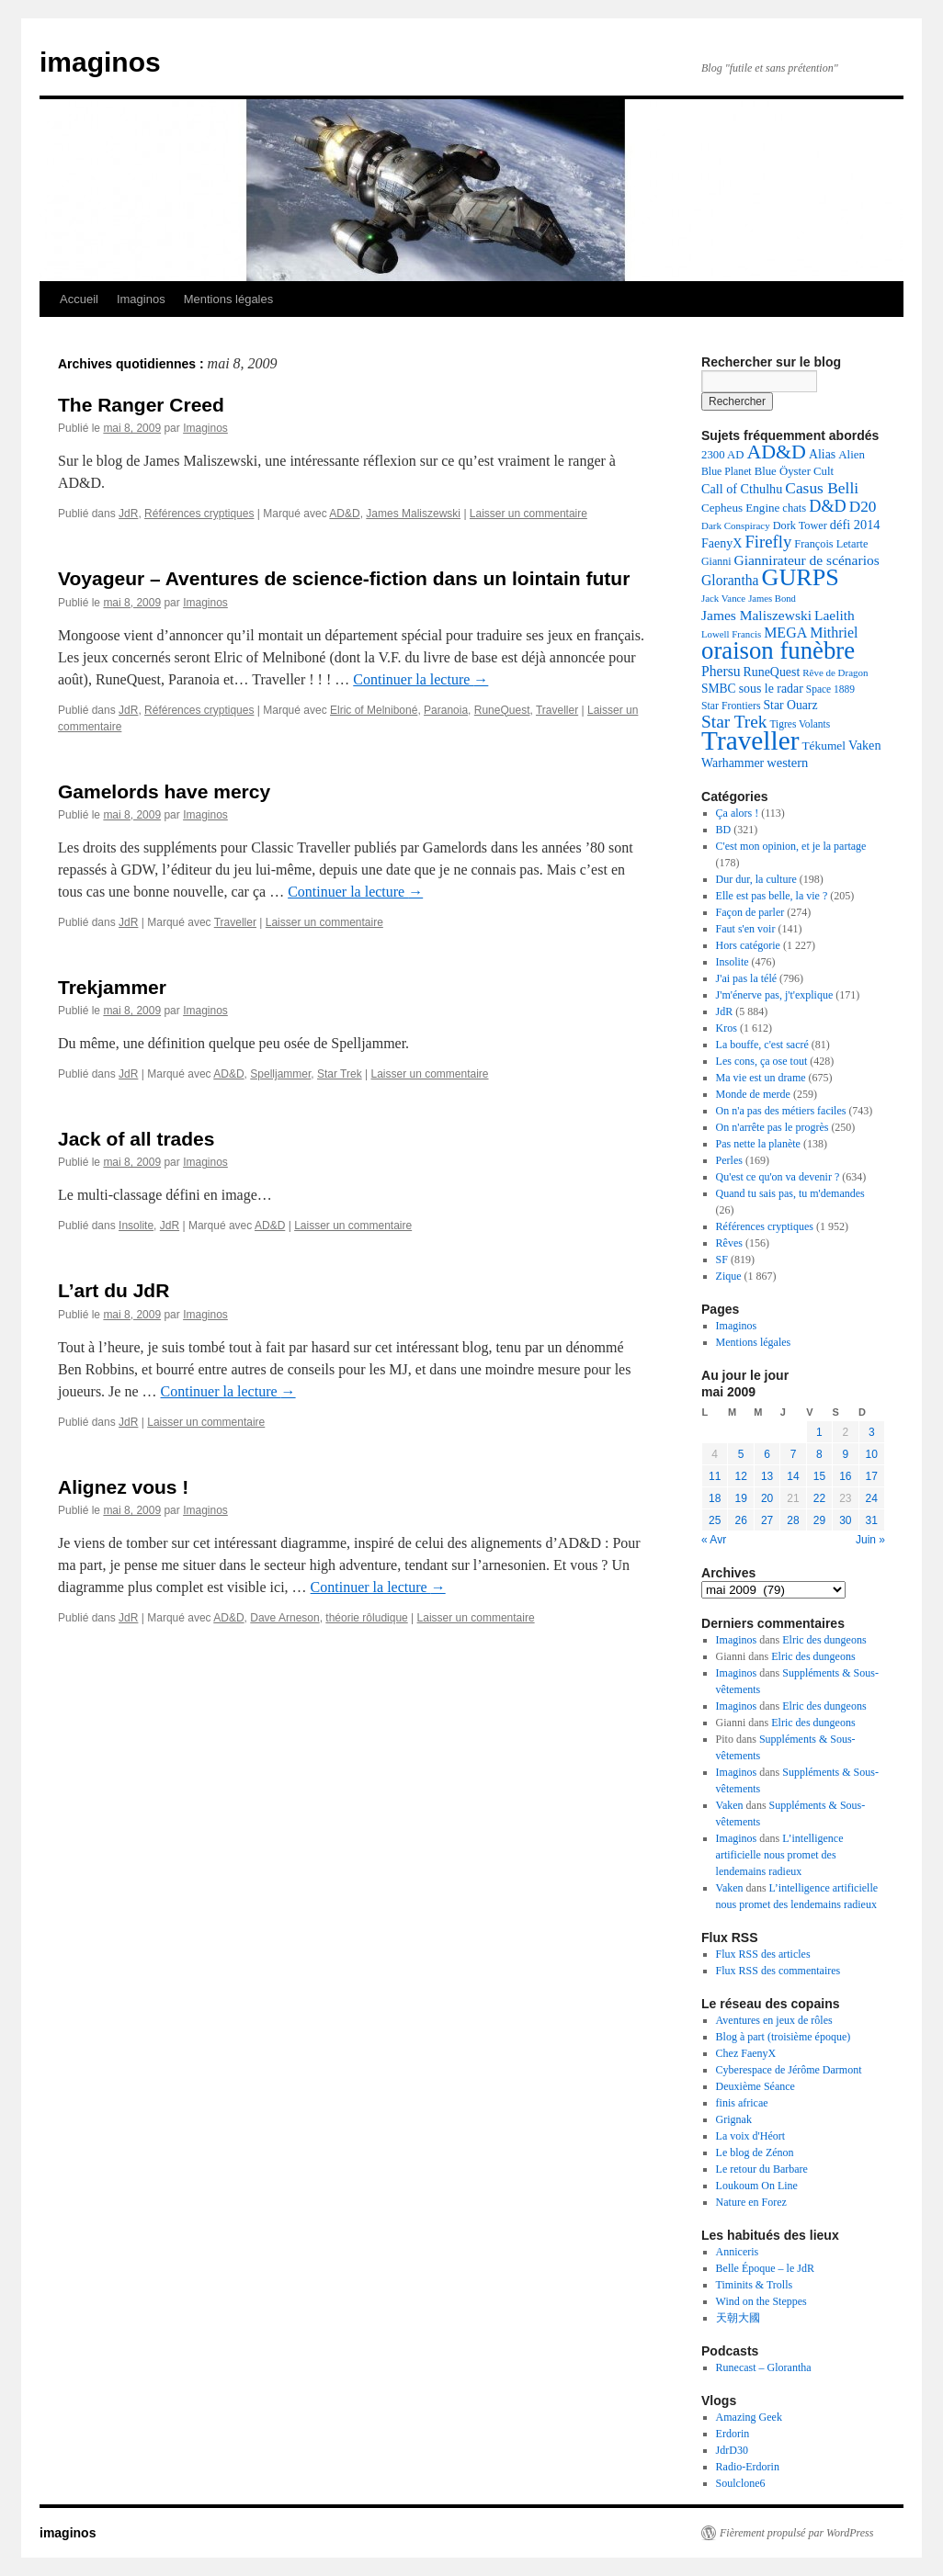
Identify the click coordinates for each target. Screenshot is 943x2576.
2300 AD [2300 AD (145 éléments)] (722, 454)
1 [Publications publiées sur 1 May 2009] (819, 1432)
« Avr (713, 1539)
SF (722, 1259)
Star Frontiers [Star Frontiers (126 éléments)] (730, 705)
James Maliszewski (413, 513)
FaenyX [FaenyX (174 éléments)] (721, 543)
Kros (726, 1028)
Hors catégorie (748, 945)
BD (724, 829)
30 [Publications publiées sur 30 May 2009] (845, 1520)
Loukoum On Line (757, 2185)
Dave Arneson (284, 1617)
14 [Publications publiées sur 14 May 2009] (793, 1476)
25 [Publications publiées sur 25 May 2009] (715, 1520)
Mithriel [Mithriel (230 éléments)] (834, 632)
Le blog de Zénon (755, 2152)
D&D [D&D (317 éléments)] (827, 506)
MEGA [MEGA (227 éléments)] (785, 632)
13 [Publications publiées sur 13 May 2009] (767, 1476)
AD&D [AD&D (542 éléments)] (776, 451)
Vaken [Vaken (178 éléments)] (864, 745)
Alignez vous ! (123, 1486)
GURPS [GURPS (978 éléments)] (800, 577)
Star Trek (339, 1074)
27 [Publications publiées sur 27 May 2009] (767, 1520)
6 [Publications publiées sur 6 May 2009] (767, 1454)
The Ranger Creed (141, 404)
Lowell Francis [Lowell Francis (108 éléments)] (731, 633)
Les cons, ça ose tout (762, 1061)
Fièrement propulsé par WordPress (796, 2532)
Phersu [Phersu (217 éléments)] (721, 671)
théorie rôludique (366, 1617)
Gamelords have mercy (164, 791)
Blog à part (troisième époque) (783, 2036)
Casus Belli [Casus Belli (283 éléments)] (821, 488)
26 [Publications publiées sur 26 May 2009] (740, 1520)
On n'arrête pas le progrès (772, 1127)
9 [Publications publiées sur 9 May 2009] (845, 1454)
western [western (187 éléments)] (787, 762)
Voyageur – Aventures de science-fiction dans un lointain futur (344, 578)
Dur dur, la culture (756, 879)
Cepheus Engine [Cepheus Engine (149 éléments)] (740, 507)
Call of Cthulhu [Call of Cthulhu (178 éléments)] (741, 488)
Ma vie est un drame (761, 1077)
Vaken (730, 1805)
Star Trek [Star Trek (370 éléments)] (734, 721)
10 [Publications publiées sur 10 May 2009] (872, 1454)
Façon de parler (750, 912)
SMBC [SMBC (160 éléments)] (718, 688)
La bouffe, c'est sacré (762, 1044)
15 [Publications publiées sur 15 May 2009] (819, 1476)
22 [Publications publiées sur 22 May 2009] (819, 1498)
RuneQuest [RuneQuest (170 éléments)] (772, 672)
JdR (128, 513)
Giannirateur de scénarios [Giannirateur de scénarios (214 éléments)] (807, 560)
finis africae (742, 2102)
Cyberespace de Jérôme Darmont (789, 2069)
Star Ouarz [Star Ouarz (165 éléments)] (790, 705)
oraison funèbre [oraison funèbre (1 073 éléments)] (778, 650)
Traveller (557, 710)
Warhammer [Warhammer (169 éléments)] (732, 763)
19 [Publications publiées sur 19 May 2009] (740, 1498)
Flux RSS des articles (763, 1954)
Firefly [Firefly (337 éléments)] (767, 541)
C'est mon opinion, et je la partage (791, 846)
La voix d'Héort (750, 2136)
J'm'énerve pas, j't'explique (775, 995)
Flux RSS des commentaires (778, 1970)
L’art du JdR (113, 1290)
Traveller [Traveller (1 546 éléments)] (750, 740)
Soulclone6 (741, 2483)
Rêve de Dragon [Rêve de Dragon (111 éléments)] (835, 672)
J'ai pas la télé (746, 978)
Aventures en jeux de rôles (774, 2020)
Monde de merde (753, 1094)
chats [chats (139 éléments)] (794, 508)
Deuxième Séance (755, 2086)
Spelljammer (280, 1074)
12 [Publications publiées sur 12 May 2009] (740, 1476)
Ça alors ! (737, 813)
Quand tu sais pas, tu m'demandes (790, 1193)
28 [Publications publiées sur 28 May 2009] (793, 1520)
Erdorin (733, 2433)
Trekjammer (112, 987)
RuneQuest (502, 710)
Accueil (79, 299)
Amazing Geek (749, 2417)
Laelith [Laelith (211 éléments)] (834, 615)
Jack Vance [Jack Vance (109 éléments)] (723, 598)
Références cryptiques (199, 513)
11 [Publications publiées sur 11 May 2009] (715, 1476)
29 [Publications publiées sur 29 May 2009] (819, 1520)
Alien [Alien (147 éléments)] (851, 454)
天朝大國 (738, 2317)
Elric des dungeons (824, 1639)
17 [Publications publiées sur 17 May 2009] (872, 1476)
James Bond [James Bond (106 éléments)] (772, 598)
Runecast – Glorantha (764, 2367)
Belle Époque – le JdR (765, 2268)
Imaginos (141, 299)
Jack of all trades (136, 1138)
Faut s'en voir (746, 928)
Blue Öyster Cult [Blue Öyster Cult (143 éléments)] (794, 471)
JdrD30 (732, 2450)
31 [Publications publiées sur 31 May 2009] (872, 1520)
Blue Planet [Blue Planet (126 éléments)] (726, 471)
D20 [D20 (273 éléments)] (863, 506)
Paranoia (446, 710)
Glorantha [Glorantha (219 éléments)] (730, 580)
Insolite (136, 1225)
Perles (729, 1160)
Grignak (734, 2119)
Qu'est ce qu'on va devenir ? (778, 1176)
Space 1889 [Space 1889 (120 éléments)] (830, 689)
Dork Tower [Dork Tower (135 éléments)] (800, 525)
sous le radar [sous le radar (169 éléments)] (771, 688)
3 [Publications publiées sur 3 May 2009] (872, 1432)
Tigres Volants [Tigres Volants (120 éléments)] (799, 723)
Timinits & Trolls (754, 2284)
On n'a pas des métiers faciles (781, 1110)
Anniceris (737, 2251)
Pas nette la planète (758, 1143)
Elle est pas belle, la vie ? (772, 895)
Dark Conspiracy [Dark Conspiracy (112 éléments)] (735, 525)
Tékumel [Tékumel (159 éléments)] (823, 745)
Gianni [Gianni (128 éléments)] (716, 561)
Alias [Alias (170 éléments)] (822, 454)
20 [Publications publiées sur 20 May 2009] (767, 1498)
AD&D (344, 513)
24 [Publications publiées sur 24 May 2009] (872, 1498)
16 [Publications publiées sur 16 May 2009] (845, 1476)
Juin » (870, 1539)
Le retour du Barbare (762, 2169)
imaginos (100, 62)
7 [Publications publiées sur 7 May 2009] (793, 1454)
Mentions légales (229, 299)
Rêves (729, 1243)
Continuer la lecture (420, 679)
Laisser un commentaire (528, 513)
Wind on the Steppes (761, 2301)
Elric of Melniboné (373, 710)
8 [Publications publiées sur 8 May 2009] (819, 1454)
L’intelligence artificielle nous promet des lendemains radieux (780, 1855)
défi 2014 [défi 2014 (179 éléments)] (855, 524)
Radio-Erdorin (747, 2466)
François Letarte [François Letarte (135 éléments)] (831, 543)
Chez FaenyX (746, 2053)
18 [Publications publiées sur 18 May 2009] (715, 1498)
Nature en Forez (751, 2202)
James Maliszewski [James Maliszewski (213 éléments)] (756, 615)
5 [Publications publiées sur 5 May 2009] (741, 1454)
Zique (729, 1276)
